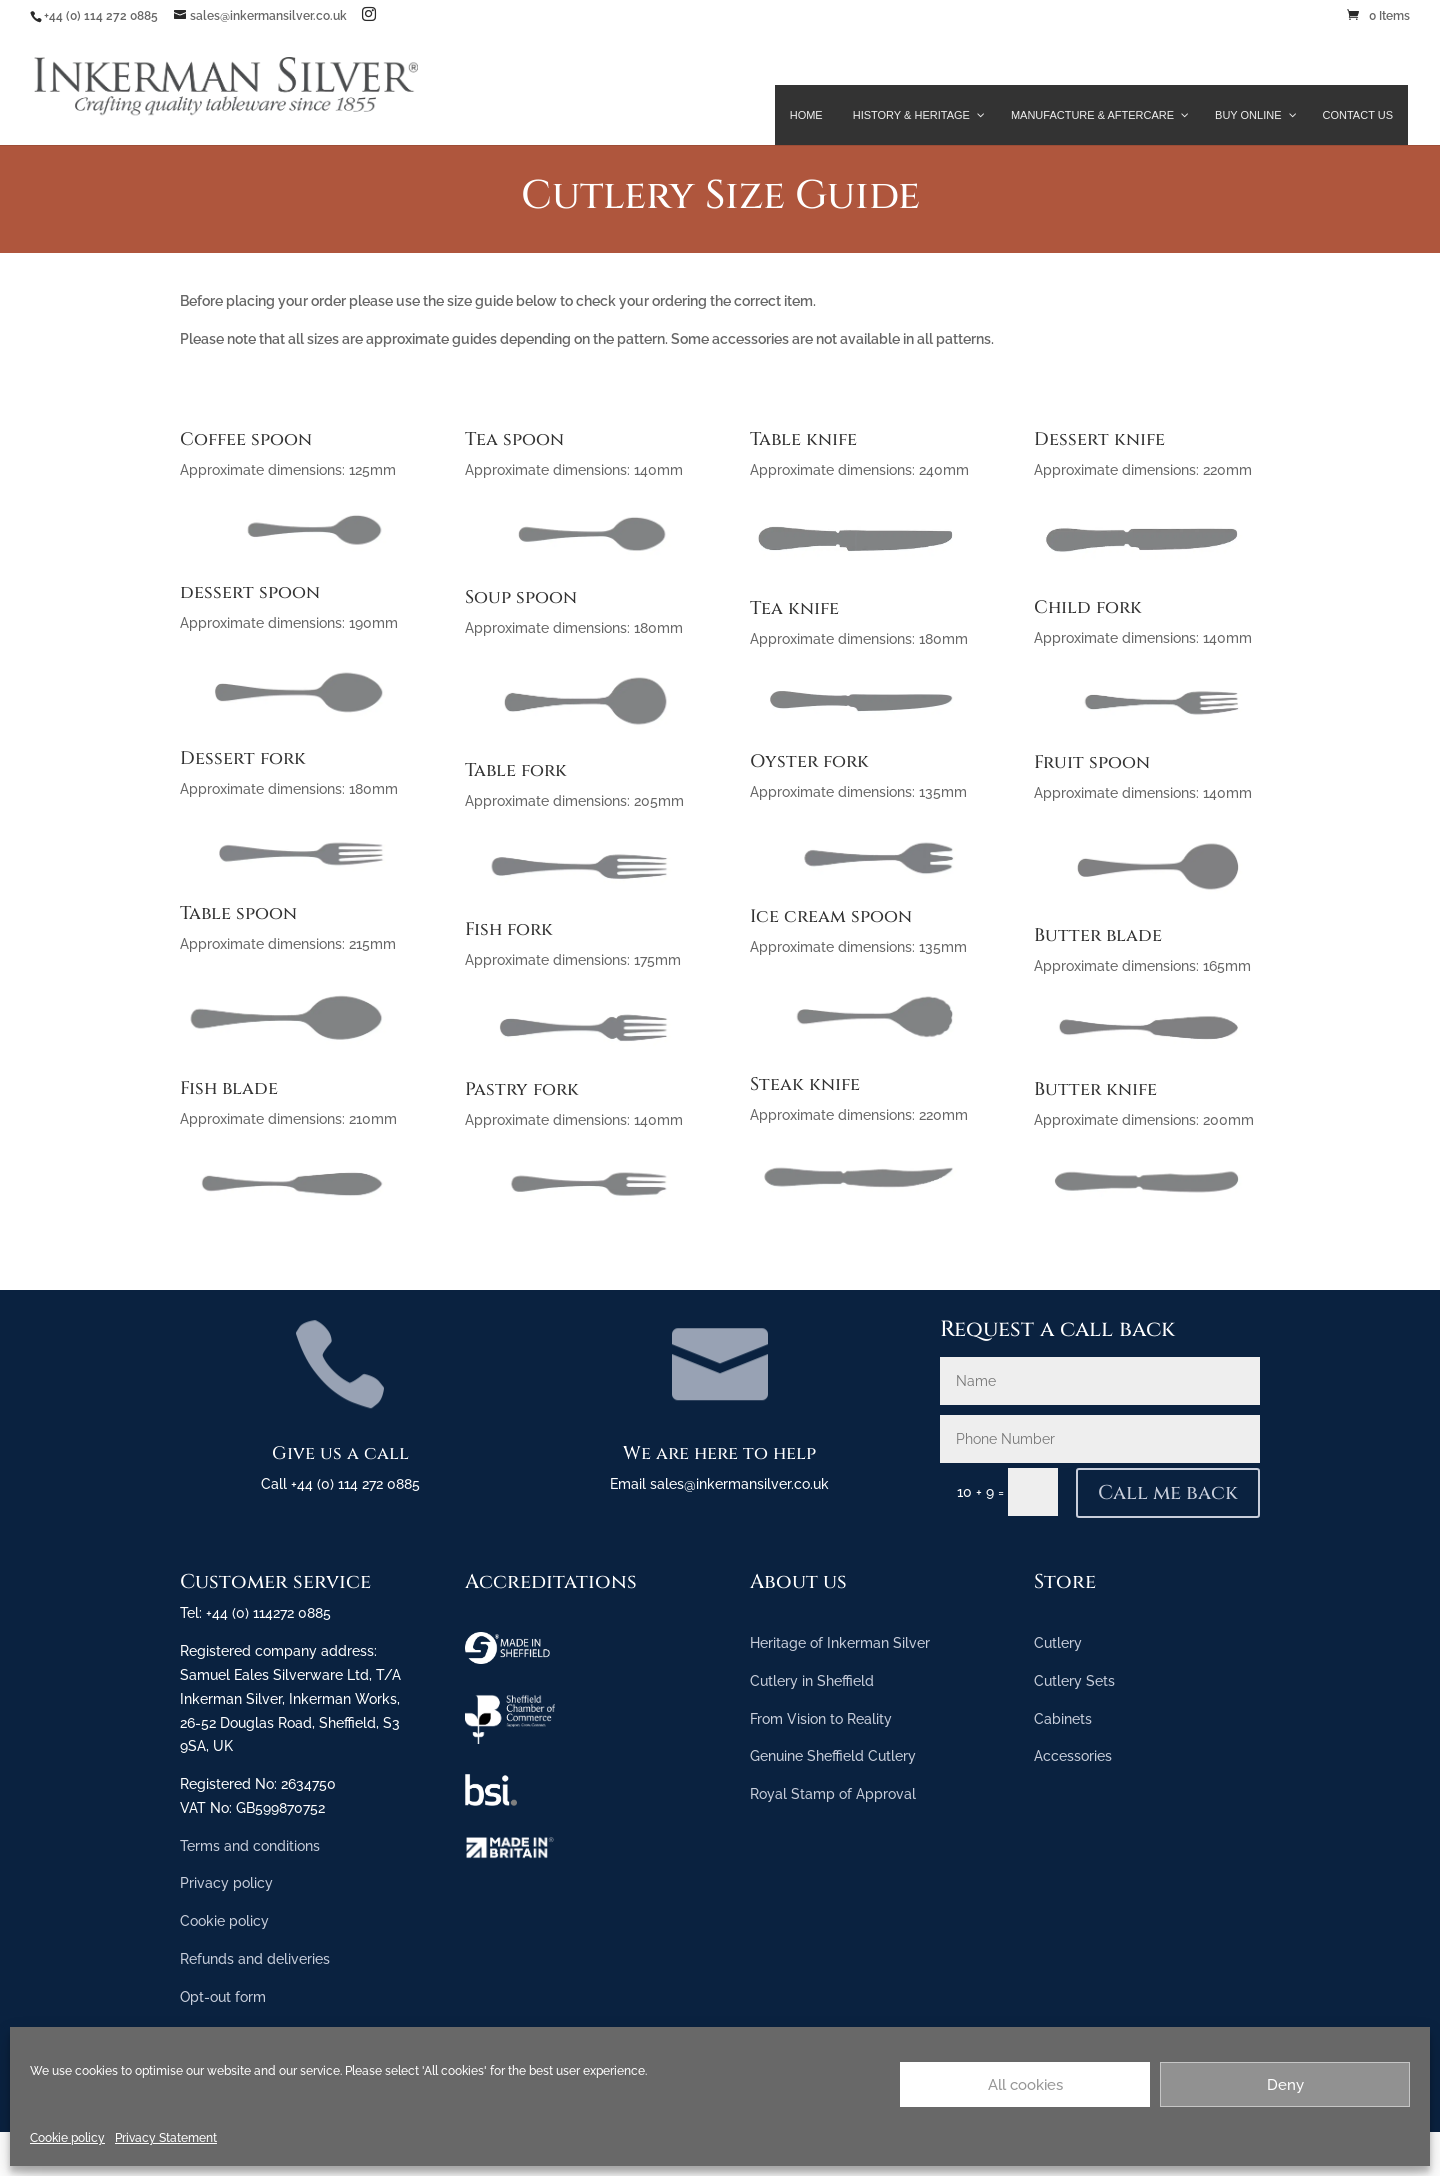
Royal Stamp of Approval (833, 1794)
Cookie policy (67, 2138)
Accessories (1073, 1756)
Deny (1285, 2085)
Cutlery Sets (1074, 1681)
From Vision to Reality (821, 1719)
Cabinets (1063, 1719)
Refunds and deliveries (255, 1959)
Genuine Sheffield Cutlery (833, 1756)
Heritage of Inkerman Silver (840, 1643)
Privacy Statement (166, 2138)
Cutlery (1058, 1643)
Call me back (1168, 1492)
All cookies (1025, 2085)
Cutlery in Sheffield (812, 1681)
